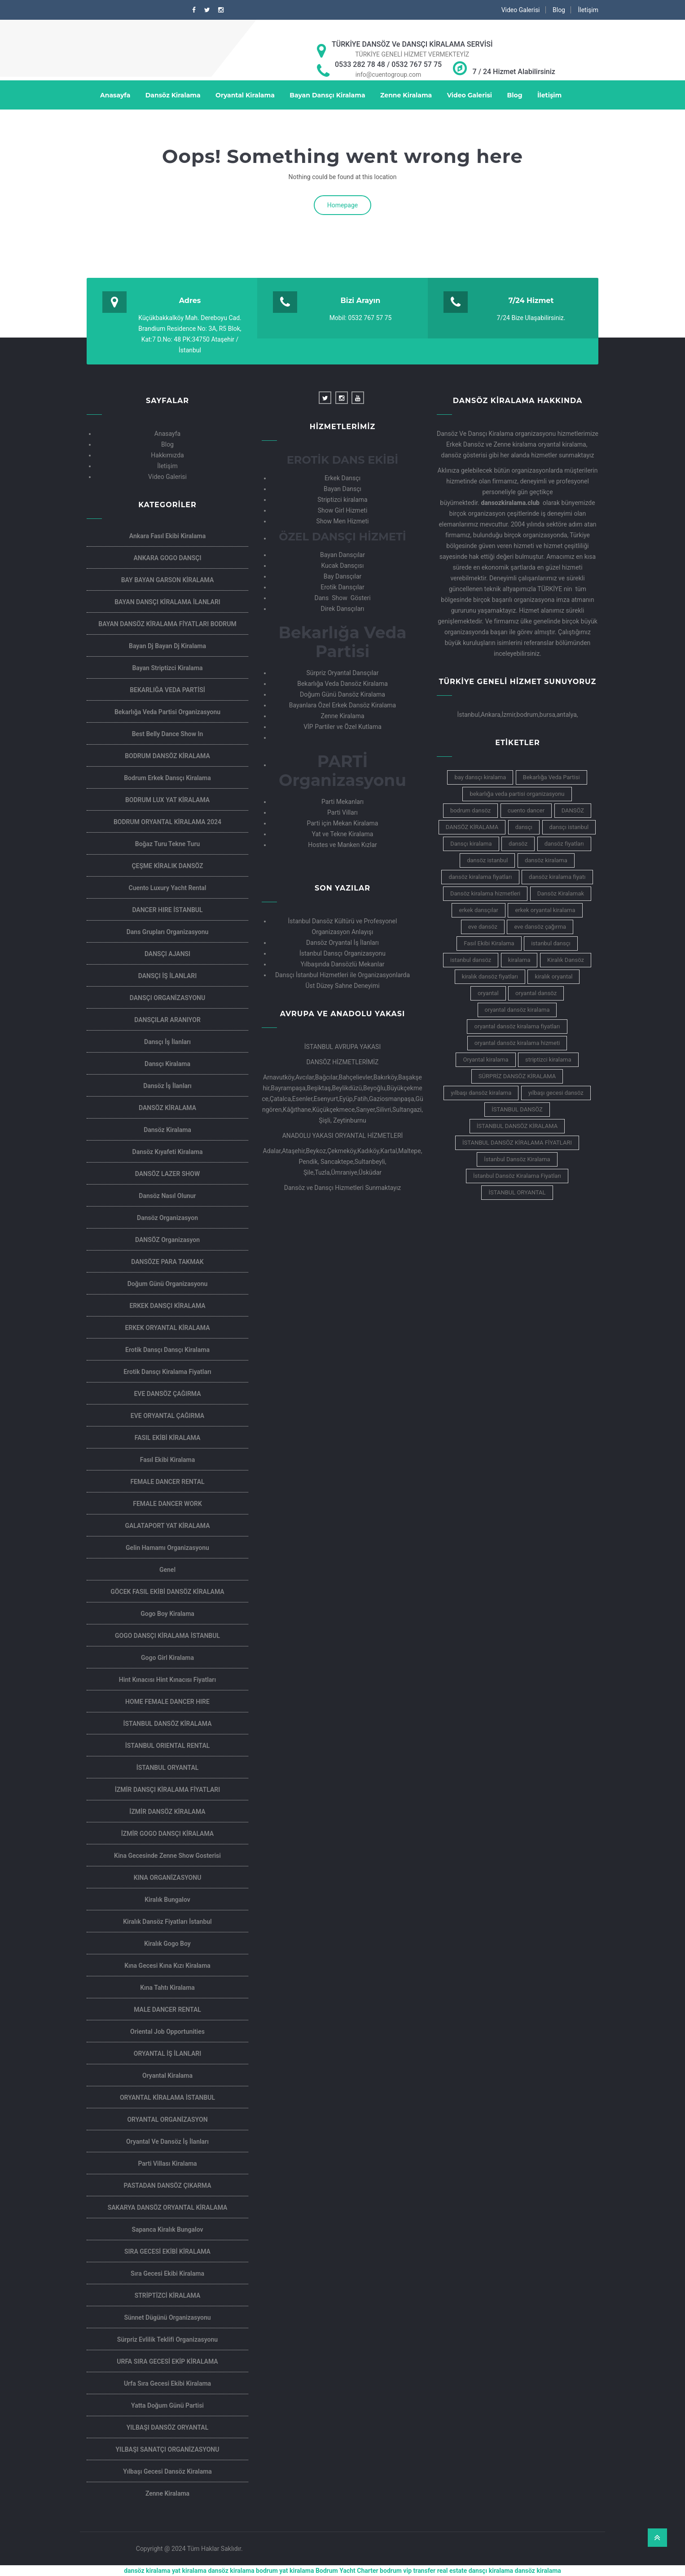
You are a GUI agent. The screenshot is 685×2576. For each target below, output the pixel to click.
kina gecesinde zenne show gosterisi (167, 1855)
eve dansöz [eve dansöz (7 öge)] (482, 926)
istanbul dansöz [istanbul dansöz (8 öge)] (470, 960)
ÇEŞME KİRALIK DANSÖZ (167, 865)
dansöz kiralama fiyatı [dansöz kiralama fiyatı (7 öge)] (557, 876)
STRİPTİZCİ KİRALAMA (168, 2295)
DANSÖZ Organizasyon (167, 1239)
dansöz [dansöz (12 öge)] (518, 843)
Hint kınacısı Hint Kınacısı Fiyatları (167, 1679)
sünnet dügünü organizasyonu (167, 2317)
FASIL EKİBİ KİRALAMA (168, 1437)
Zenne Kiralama (406, 95)
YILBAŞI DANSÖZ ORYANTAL (168, 2427)
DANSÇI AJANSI (167, 953)
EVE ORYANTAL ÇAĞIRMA (167, 1415)
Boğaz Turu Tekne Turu (167, 843)
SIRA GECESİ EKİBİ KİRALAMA (167, 2251)
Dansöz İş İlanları (167, 1085)
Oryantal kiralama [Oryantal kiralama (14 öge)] (485, 1059)
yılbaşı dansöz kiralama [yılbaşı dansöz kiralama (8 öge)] (481, 1092)
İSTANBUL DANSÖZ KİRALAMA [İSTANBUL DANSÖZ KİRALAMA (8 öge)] (517, 1126)
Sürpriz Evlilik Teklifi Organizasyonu (167, 2339)
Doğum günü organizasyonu (167, 1283)
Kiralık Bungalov (167, 1899)
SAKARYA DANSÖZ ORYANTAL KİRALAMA (168, 2207)
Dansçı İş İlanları (167, 1041)
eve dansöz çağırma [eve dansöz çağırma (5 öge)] (540, 926)
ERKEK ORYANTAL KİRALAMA (167, 1327)
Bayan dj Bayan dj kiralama (167, 645)
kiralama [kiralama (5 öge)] (519, 960)
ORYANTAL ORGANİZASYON (167, 2119)
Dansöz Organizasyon (167, 1217)
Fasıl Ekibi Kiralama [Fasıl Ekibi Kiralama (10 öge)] (489, 943)
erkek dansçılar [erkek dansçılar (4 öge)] (478, 910)
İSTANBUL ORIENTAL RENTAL (167, 1745)
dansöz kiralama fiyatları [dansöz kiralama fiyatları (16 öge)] (480, 876)
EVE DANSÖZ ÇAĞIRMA (167, 1393)
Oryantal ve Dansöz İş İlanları (167, 2141)
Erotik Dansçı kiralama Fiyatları (167, 1371)
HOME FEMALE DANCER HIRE (167, 1701)
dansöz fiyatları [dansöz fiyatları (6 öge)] (564, 843)
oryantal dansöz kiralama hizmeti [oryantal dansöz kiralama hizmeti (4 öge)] (517, 1043)
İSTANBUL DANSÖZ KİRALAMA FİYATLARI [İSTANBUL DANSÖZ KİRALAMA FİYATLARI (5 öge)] (517, 1142)
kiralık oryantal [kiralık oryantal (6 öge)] (553, 976)
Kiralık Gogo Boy (167, 1943)
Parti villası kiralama (167, 2163)
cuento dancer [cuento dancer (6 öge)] (526, 810)
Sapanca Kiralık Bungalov (167, 2229)
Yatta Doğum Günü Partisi (167, 2405)
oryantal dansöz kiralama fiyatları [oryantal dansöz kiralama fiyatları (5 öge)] (517, 1026)
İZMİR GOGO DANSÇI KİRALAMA (167, 1833)
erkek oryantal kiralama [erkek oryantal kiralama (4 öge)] (545, 910)
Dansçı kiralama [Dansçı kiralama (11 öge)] (471, 843)
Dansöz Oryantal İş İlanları (342, 942)
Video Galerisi (520, 9)
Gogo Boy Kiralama (167, 1613)
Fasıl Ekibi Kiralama (167, 1459)
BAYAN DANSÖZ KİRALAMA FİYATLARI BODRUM (167, 624)
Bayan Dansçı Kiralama (327, 95)
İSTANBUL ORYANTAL (167, 1767)
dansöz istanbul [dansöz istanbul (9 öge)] (487, 860)
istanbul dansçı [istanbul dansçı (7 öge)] (551, 943)
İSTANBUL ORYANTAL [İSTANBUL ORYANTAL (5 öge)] (516, 1192)
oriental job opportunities (167, 2031)
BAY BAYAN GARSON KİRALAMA (167, 580)
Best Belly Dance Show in (167, 733)
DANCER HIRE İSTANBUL (167, 909)
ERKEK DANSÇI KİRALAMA (167, 1305)
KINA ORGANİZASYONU (168, 1877)
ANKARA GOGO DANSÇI (167, 558)
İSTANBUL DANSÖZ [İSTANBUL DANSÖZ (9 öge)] (517, 1109)
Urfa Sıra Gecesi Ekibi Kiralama (167, 2383)
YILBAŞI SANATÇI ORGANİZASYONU (168, 2449)
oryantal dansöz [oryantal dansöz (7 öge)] (536, 993)
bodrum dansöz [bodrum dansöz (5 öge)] (470, 810)
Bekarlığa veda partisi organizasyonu (167, 711)
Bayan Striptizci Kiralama (167, 667)
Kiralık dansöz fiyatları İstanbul (167, 1921)
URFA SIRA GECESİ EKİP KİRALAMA (167, 2361)
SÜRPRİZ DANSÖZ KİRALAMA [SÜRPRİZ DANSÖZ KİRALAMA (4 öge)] (517, 1076)
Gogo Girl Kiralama (167, 1657)
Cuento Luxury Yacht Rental (167, 887)
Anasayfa (115, 95)
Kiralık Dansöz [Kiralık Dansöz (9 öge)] (565, 960)
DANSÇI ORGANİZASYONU (167, 997)
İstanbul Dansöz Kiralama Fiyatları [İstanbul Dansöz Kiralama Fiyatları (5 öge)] (517, 1175)
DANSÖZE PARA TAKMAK (167, 1261)
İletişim (588, 9)
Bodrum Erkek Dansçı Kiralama (167, 777)
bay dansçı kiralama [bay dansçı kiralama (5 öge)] (480, 777)
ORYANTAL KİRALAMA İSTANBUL (167, 2097)
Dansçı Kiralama (167, 1063)
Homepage (342, 205)
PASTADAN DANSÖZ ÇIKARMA (167, 2185)
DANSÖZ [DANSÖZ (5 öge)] (573, 810)
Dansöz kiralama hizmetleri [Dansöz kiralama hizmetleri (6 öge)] (485, 893)
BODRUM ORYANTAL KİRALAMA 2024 (167, 821)
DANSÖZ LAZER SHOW (167, 1173)
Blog (559, 9)
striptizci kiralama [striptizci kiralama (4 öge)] (548, 1059)
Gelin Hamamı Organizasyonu (167, 1547)
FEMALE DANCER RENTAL (167, 1481)
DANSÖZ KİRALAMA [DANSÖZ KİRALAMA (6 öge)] (472, 827)
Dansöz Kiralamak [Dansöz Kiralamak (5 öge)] (560, 893)
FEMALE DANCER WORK (167, 1503)
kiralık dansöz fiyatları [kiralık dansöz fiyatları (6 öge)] (490, 976)
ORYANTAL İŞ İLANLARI (167, 2053)
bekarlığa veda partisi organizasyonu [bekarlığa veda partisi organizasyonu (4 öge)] (517, 793)
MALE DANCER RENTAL (167, 2009)
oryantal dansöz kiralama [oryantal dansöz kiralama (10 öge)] (517, 1009)
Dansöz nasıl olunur (167, 1195)
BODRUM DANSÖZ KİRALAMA (167, 755)
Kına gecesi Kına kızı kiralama (167, 1965)
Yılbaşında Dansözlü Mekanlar (342, 964)
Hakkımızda (167, 455)
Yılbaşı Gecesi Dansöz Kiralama (167, 2471)
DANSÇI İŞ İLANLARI (167, 975)
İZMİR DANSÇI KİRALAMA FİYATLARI (167, 1789)
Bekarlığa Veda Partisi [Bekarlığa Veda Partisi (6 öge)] (551, 777)
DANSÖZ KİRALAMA (167, 1107)
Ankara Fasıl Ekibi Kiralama (167, 536)
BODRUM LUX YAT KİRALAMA (167, 799)
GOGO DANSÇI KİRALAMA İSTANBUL (167, 1635)
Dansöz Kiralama (173, 95)
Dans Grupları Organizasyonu (168, 931)
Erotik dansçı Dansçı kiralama (167, 1349)
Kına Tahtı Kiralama (167, 1987)
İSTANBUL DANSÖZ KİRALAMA (167, 1723)
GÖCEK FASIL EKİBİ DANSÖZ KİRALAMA (167, 1591)
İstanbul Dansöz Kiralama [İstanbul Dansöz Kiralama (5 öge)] (517, 1159)
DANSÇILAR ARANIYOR (167, 1019)
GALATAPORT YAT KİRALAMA (167, 1525)
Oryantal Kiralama (245, 95)
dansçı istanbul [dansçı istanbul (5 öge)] (569, 827)
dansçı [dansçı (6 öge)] (523, 827)
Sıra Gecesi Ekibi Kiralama (167, 2273)
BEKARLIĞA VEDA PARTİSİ (167, 689)
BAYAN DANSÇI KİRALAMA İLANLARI (167, 602)
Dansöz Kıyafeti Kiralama (167, 1151)
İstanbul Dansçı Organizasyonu (342, 953)
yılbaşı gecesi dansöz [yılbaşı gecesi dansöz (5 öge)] (556, 1092)
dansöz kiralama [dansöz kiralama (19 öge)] (546, 860)
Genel (167, 1569)
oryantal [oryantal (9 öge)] (488, 993)
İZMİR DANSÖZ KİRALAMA (167, 1811)
